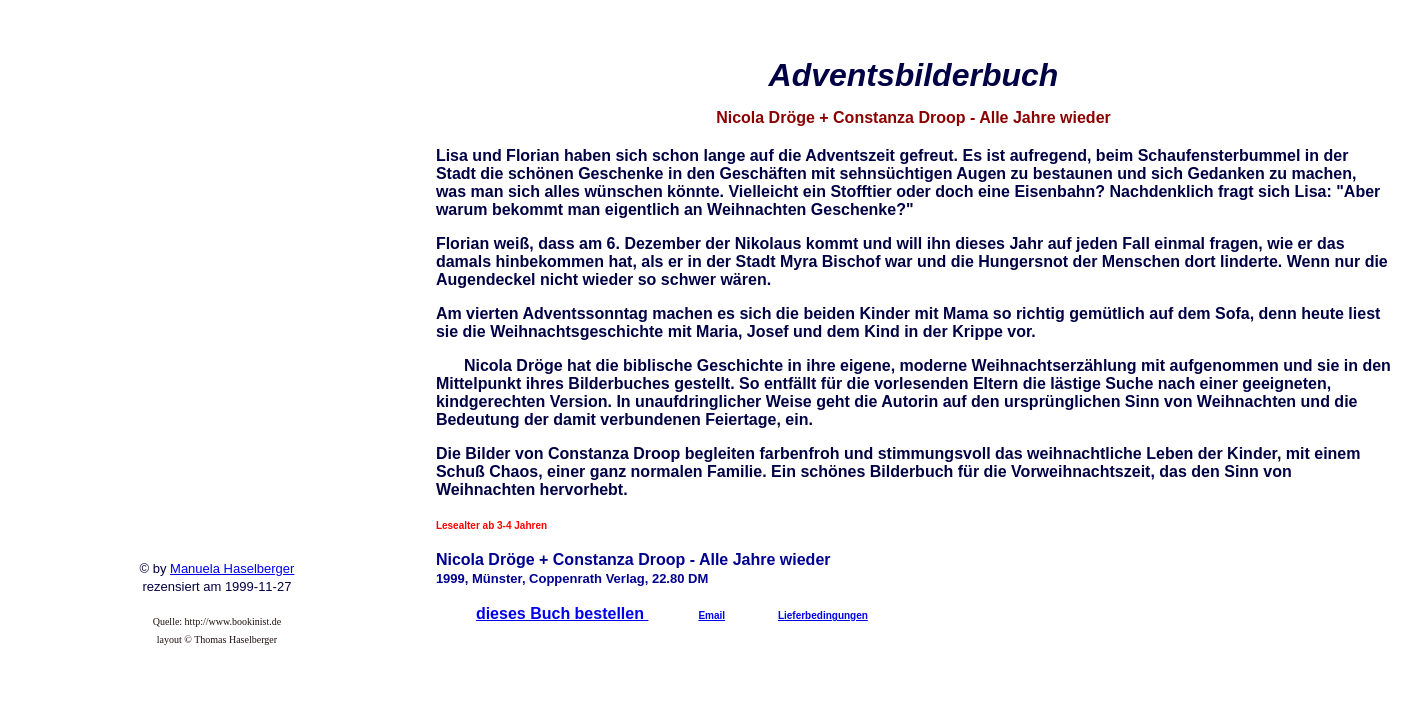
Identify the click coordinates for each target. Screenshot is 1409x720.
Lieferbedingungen (823, 615)
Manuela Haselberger (232, 568)
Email (711, 615)
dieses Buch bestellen (562, 613)
